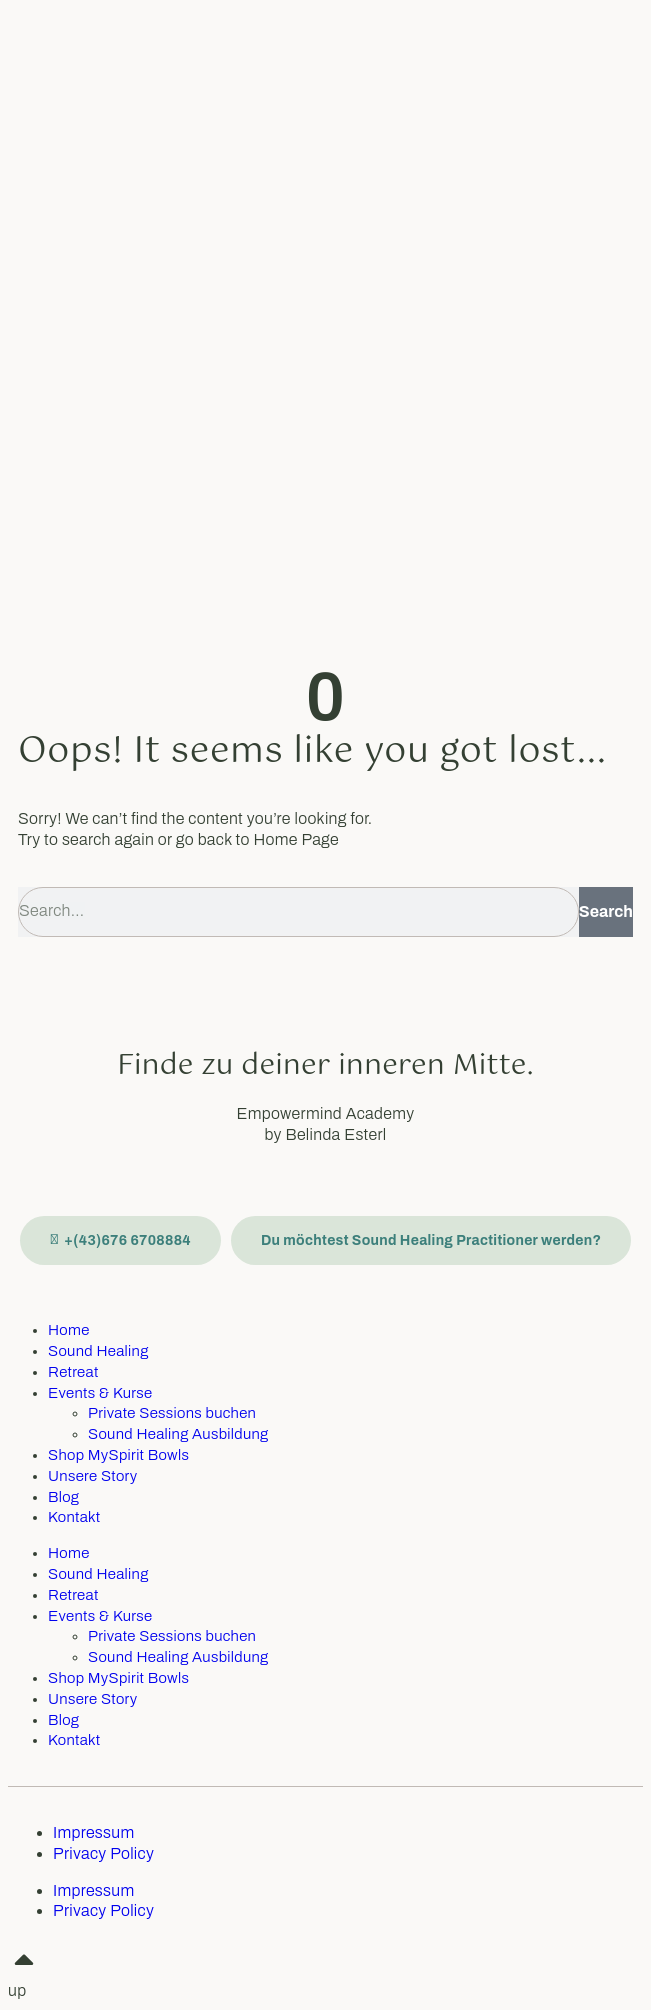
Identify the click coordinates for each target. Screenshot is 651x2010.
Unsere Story (92, 1476)
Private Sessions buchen (172, 1413)
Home (69, 1330)
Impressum (93, 1832)
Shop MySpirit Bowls (118, 1455)
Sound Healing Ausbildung (178, 1434)
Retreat (73, 1372)
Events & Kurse (100, 1393)
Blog (63, 1497)
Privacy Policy (103, 1853)
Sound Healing (98, 1351)
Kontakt (74, 1517)
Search (606, 911)
